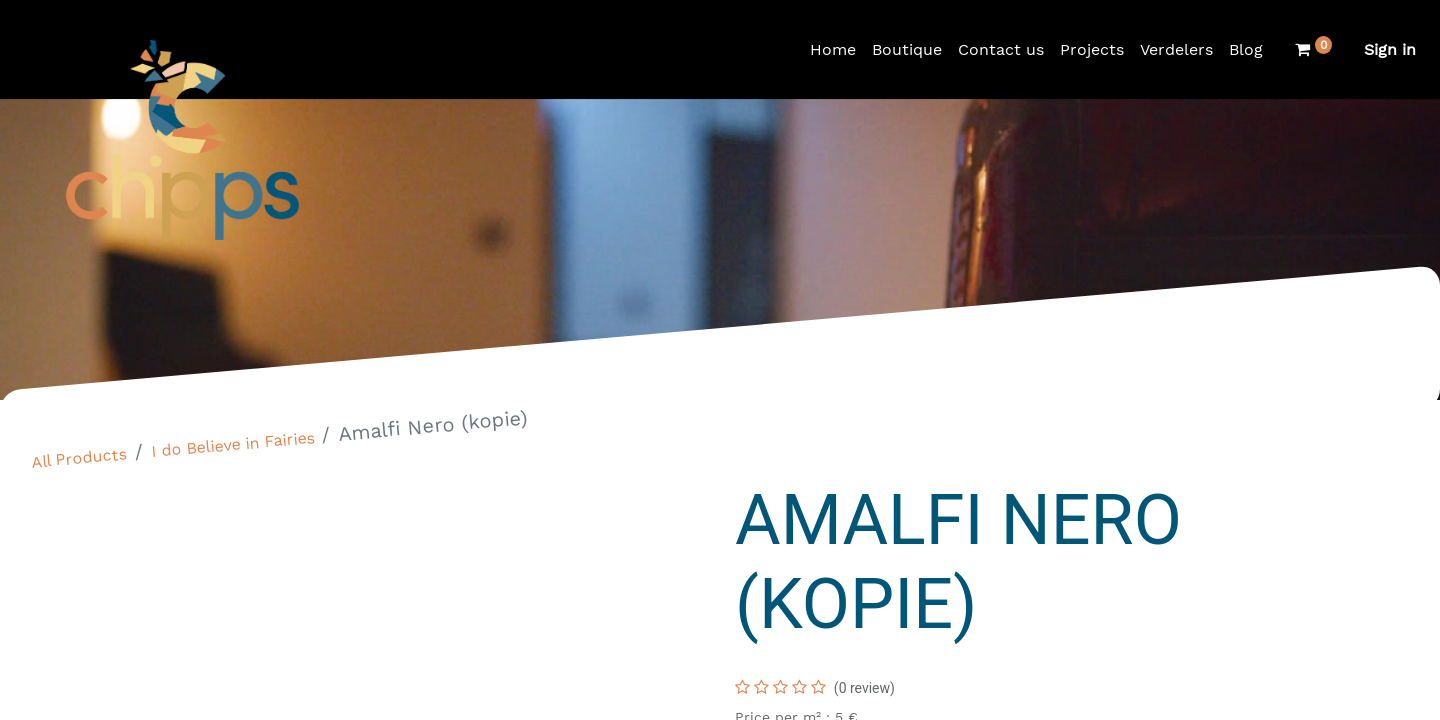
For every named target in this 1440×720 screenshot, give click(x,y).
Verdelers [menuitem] (1176, 49)
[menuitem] (833, 50)
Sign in (1390, 49)
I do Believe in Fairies (233, 444)
